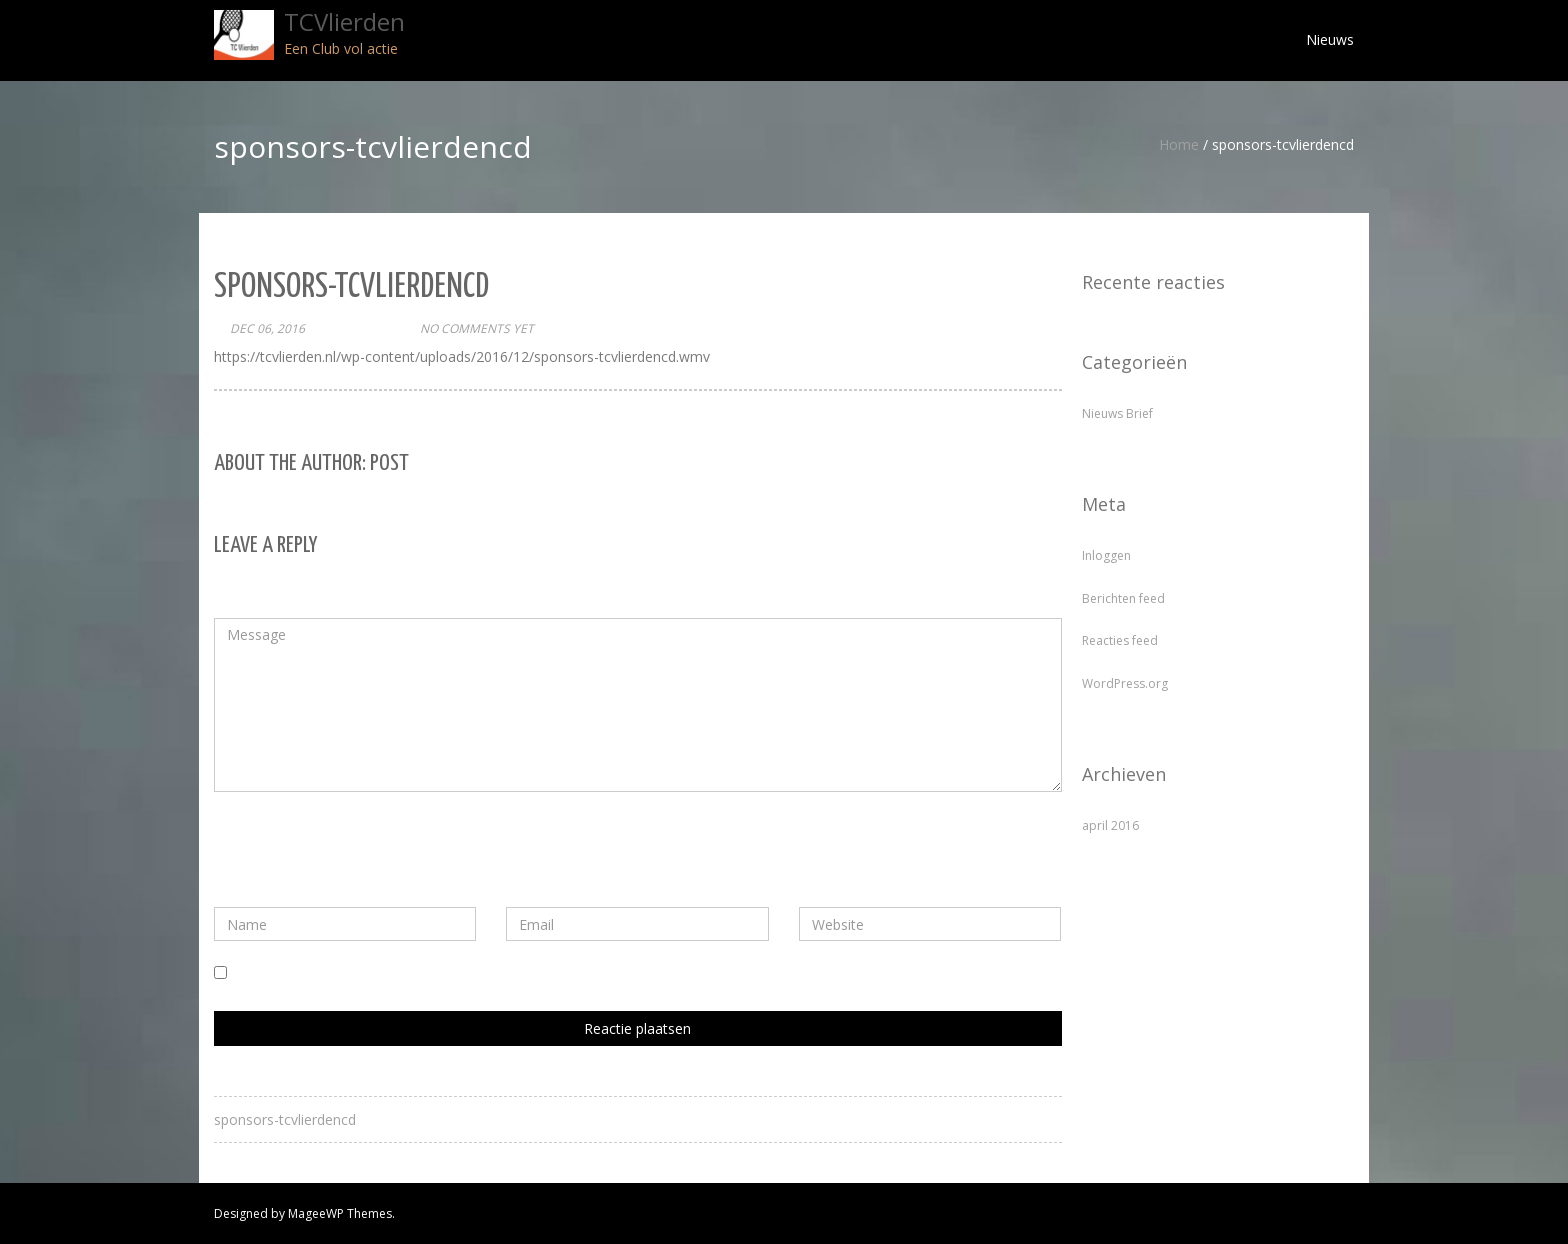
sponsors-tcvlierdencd (285, 1119)
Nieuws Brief (1117, 413)
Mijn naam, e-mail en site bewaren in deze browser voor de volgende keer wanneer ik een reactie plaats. (569, 973)
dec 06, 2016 (267, 328)
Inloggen (1106, 555)
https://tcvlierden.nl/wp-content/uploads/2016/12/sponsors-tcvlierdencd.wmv (462, 356)
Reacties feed (1120, 640)
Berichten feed (1123, 598)
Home (1179, 144)
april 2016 (1110, 825)
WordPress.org (1125, 683)
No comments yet (477, 328)
